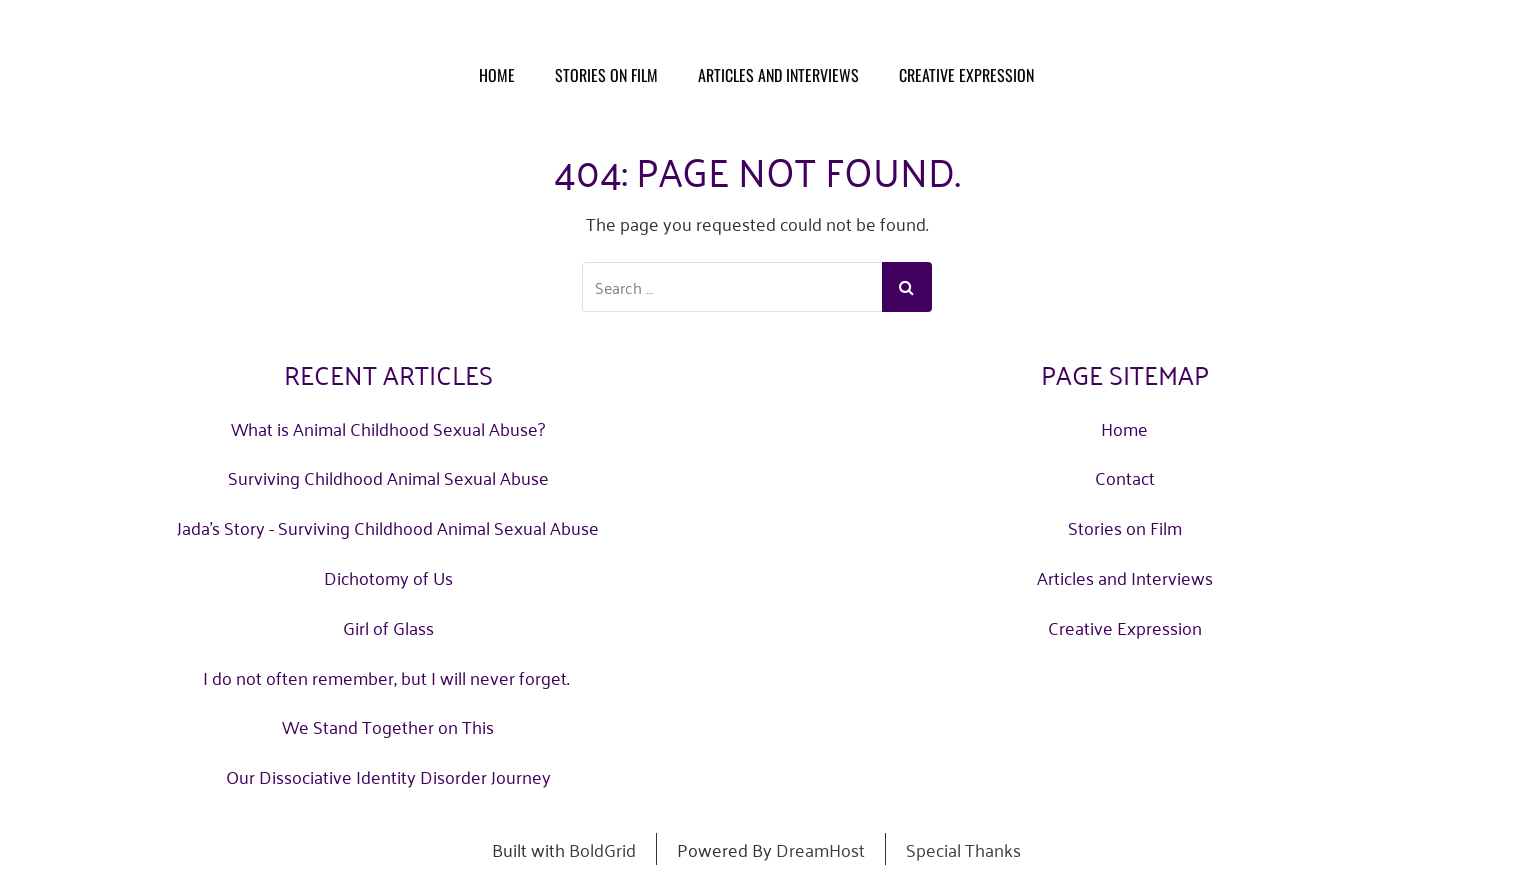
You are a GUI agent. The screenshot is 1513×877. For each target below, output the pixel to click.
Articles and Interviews (778, 75)
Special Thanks (963, 849)
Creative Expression (966, 75)
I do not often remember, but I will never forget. (388, 677)
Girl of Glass (388, 627)
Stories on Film (606, 75)
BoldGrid (602, 849)
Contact (1125, 477)
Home (497, 75)
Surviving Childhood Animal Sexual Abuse (388, 477)
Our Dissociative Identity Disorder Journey (388, 776)
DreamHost (820, 849)
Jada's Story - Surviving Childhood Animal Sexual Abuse (388, 527)
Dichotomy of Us (388, 577)
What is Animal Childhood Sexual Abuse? (388, 428)
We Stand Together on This (388, 726)
